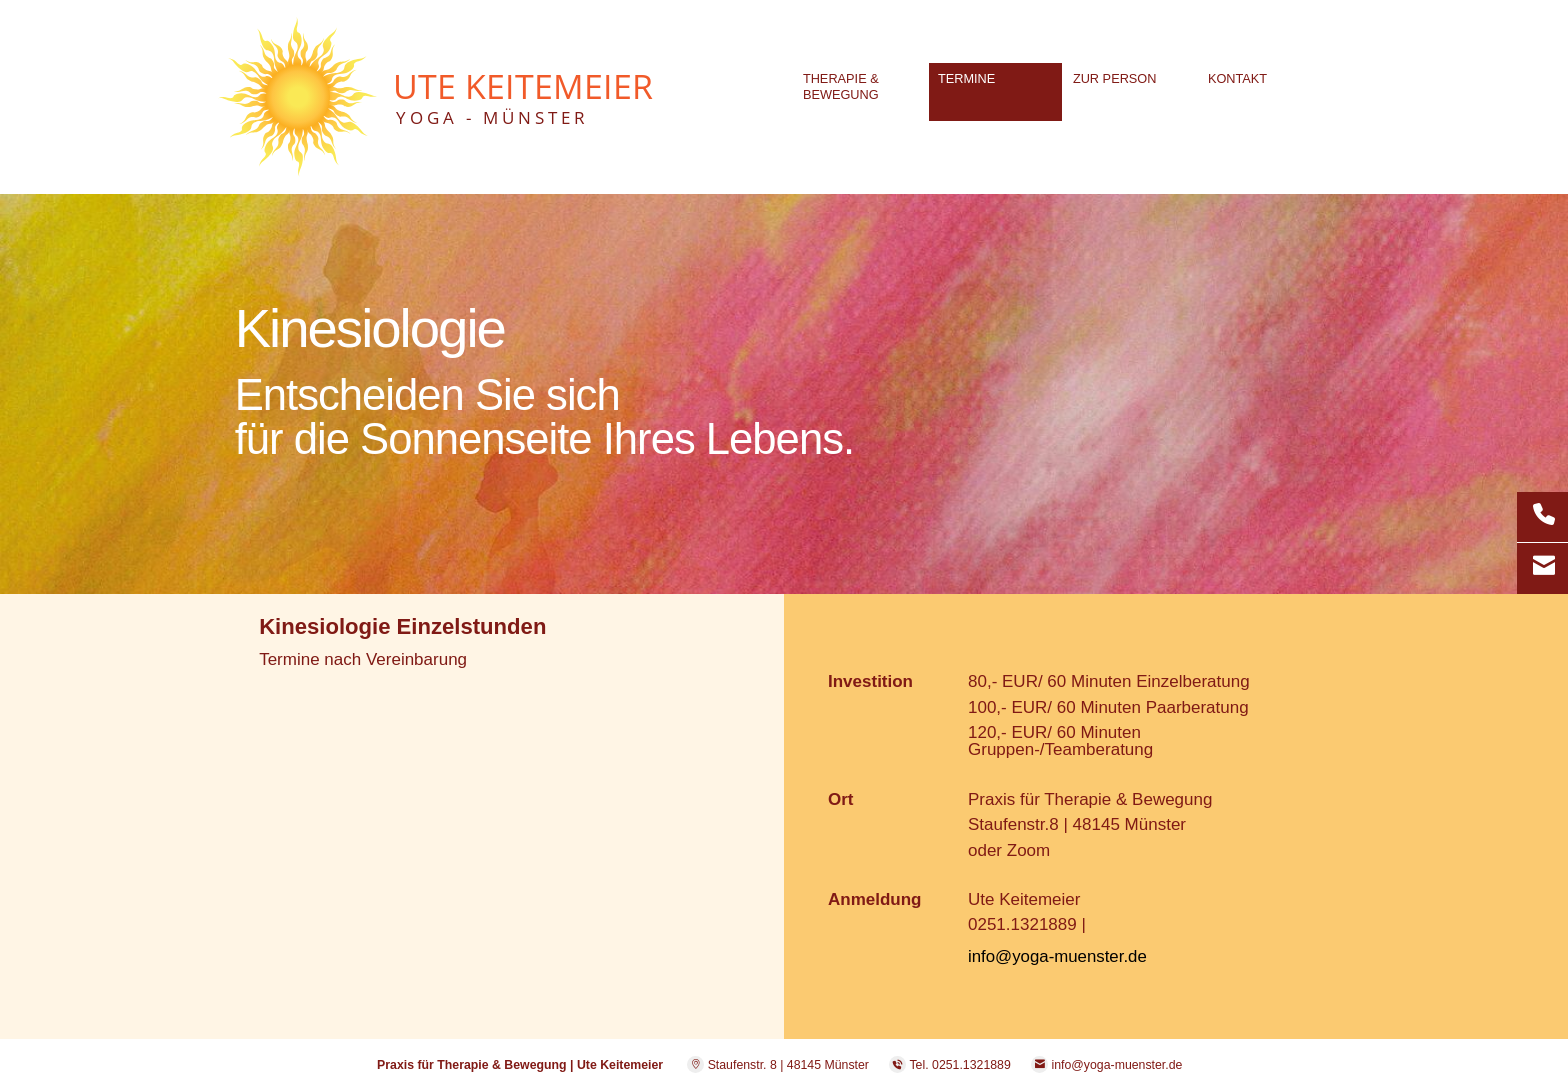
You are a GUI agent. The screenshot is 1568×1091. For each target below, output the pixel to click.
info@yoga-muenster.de (1058, 956)
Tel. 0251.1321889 (959, 1065)
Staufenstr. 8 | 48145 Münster (778, 1065)
